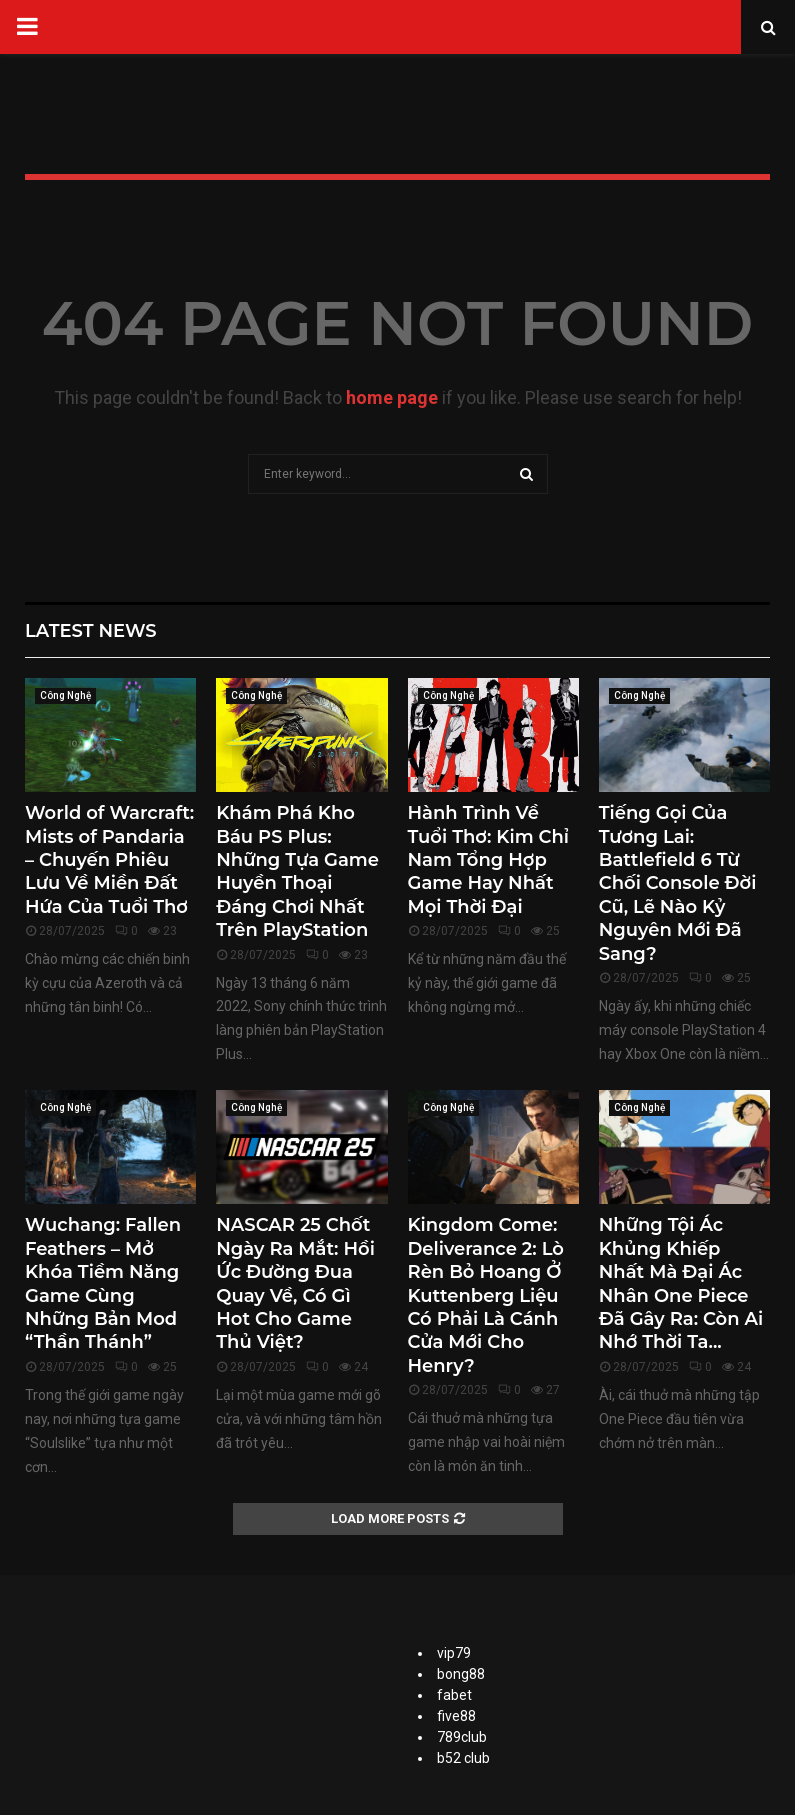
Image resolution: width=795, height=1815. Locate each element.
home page (392, 397)
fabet (454, 1695)
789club (462, 1737)
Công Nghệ (65, 695)
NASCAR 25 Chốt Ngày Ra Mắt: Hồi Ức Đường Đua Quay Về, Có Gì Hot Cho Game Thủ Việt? (295, 1283)
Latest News (91, 631)
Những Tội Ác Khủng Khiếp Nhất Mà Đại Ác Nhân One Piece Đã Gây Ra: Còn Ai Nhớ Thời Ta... (681, 1283)
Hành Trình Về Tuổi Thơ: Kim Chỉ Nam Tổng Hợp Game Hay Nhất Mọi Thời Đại (489, 860)
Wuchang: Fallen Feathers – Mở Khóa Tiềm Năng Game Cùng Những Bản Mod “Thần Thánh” (103, 1283)
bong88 (461, 1674)
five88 (456, 1716)
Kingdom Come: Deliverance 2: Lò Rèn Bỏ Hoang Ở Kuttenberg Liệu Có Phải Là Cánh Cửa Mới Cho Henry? (486, 1295)
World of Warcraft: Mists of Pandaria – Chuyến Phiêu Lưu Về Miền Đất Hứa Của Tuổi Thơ (109, 860)
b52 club (463, 1758)
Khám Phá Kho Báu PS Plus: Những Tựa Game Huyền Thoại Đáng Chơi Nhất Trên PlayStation (297, 871)
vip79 (454, 1653)
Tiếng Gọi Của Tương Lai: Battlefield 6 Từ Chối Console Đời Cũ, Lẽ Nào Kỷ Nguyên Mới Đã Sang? (678, 883)
